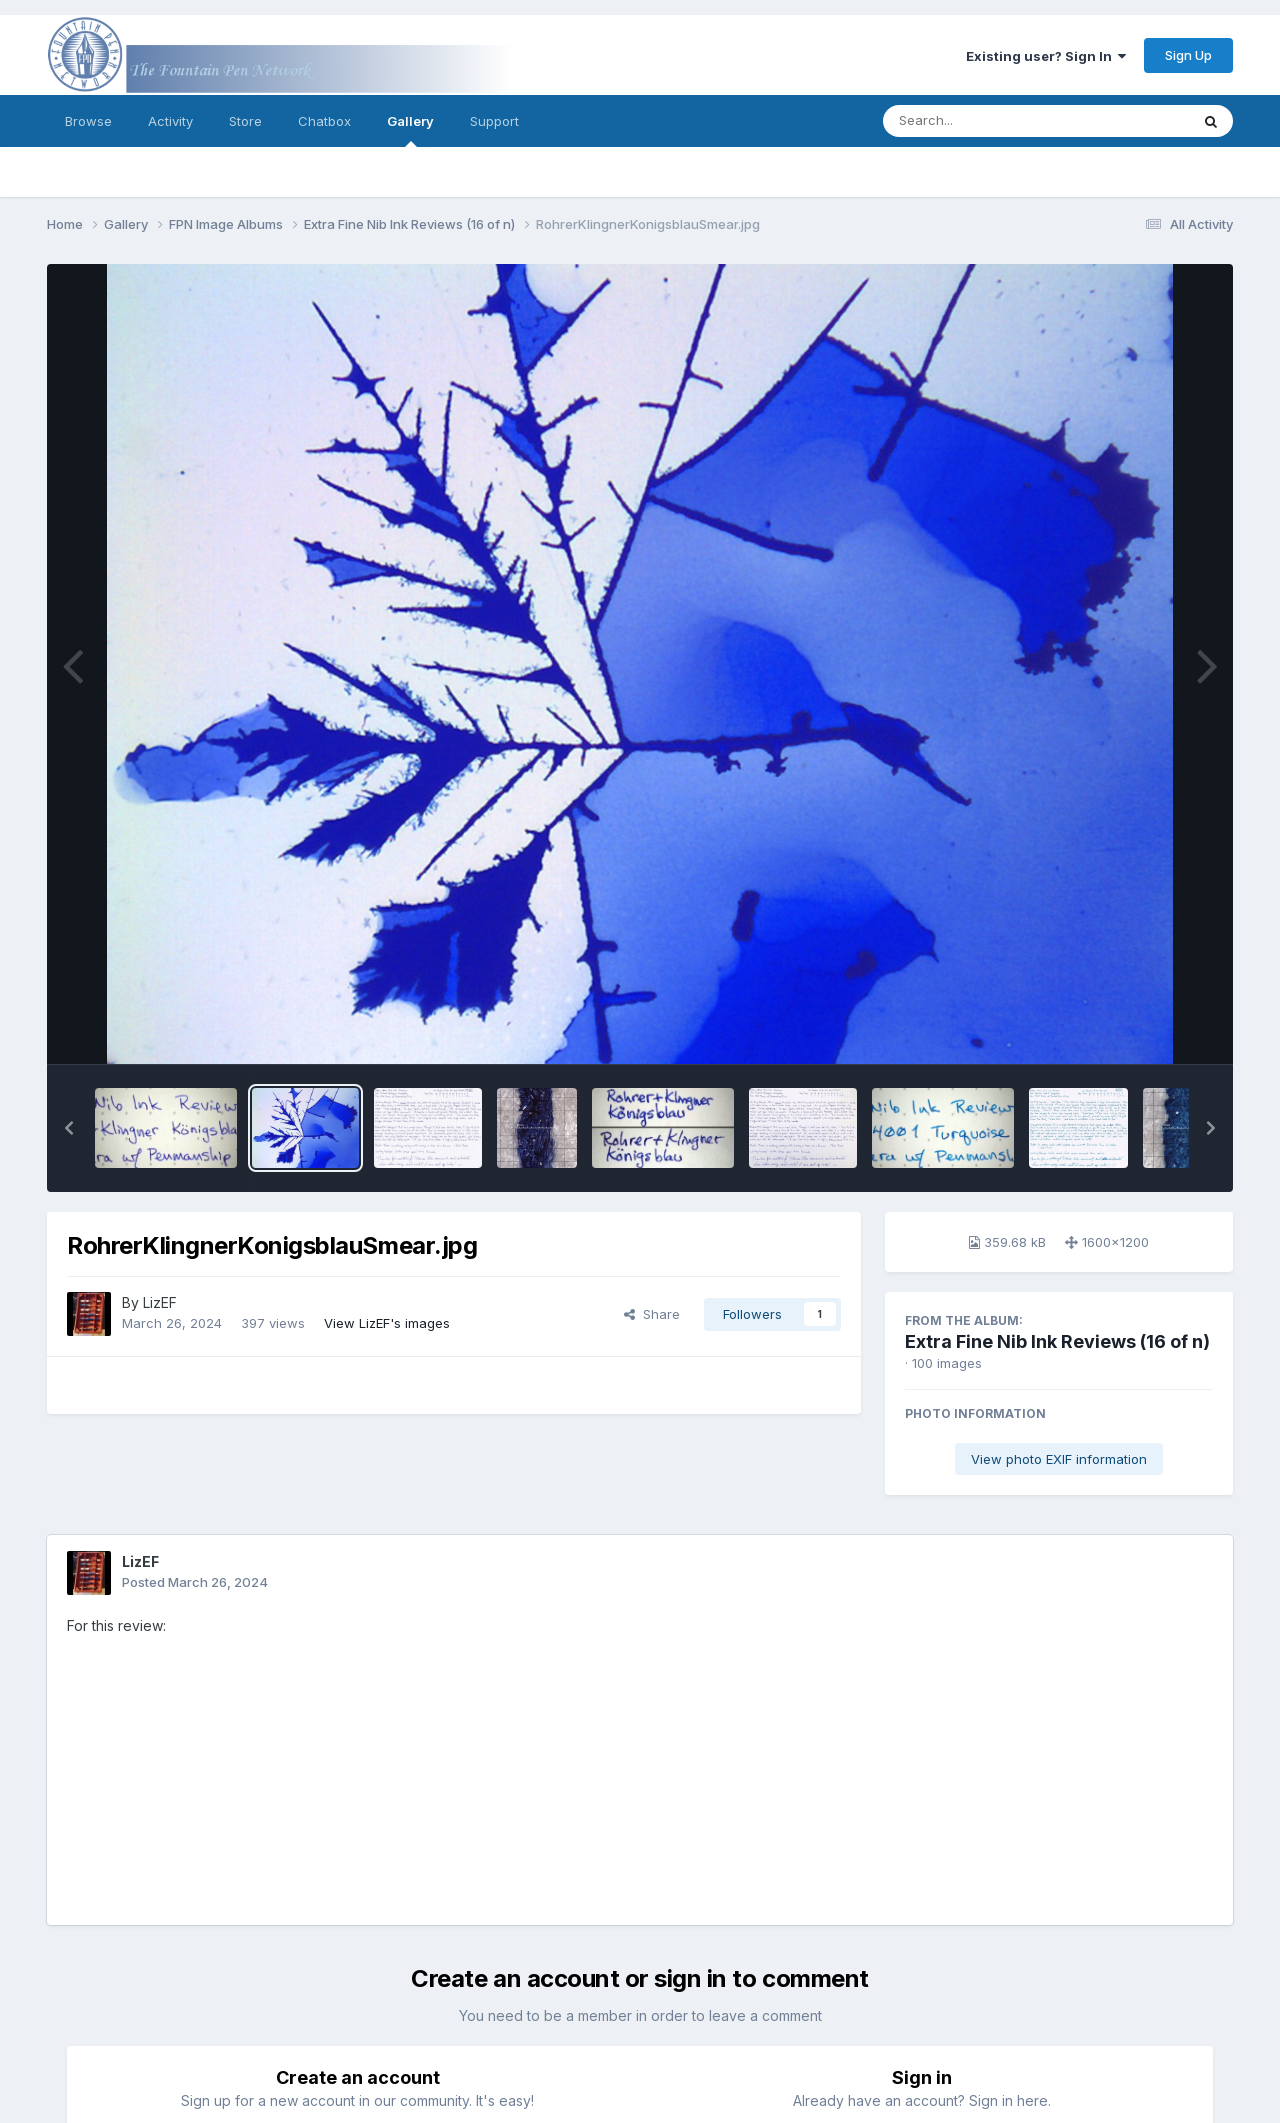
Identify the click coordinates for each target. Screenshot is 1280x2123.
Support (494, 121)
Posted (195, 1582)
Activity (170, 121)
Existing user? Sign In (1046, 56)
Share (652, 1314)
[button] (69, 1128)
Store (245, 121)
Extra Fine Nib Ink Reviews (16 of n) (1057, 1341)
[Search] (981, 121)
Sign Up (1188, 55)
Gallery (410, 130)
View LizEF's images (387, 1323)
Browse (88, 121)
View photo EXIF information (1059, 1459)
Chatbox (324, 121)
